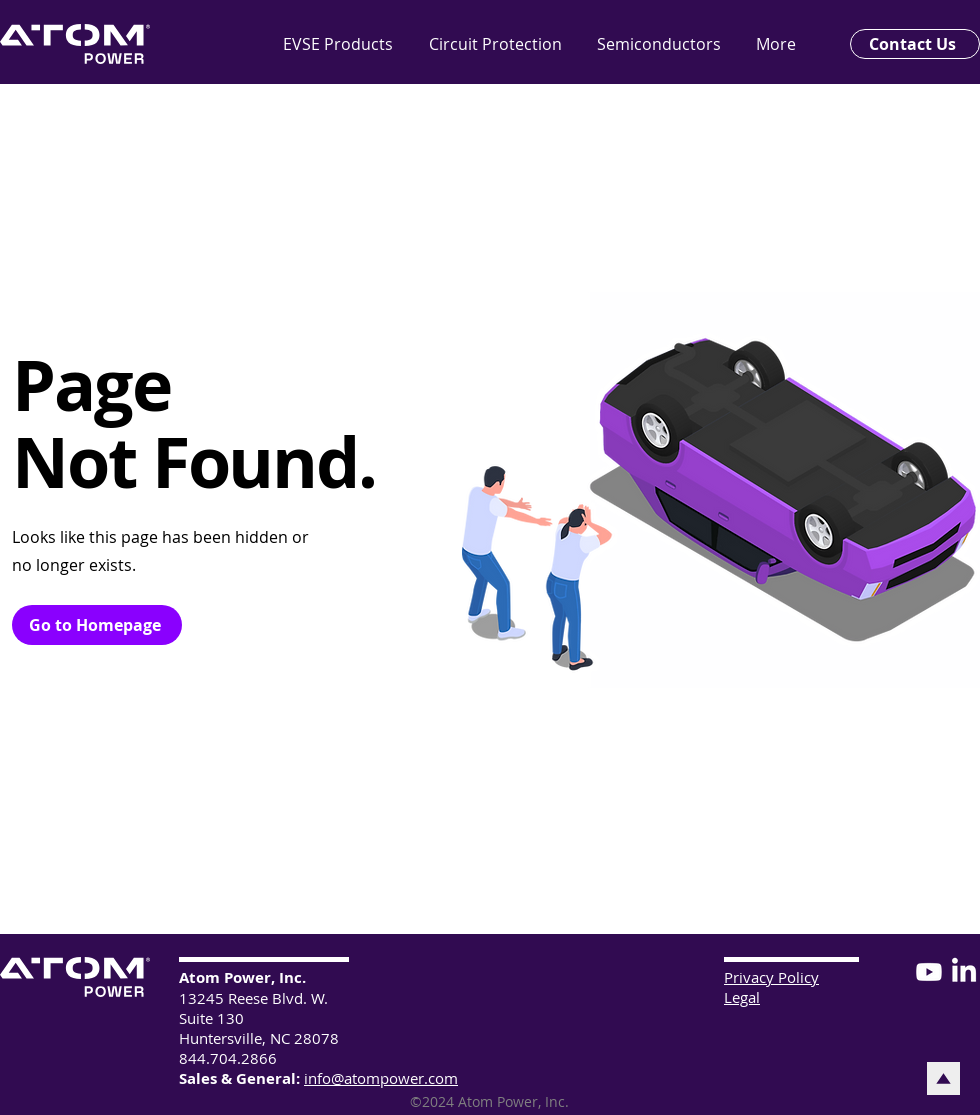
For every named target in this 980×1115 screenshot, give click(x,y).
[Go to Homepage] (97, 625)
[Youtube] (929, 972)
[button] (666, 44)
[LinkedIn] (964, 972)
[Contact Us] (915, 44)
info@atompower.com (381, 1078)
